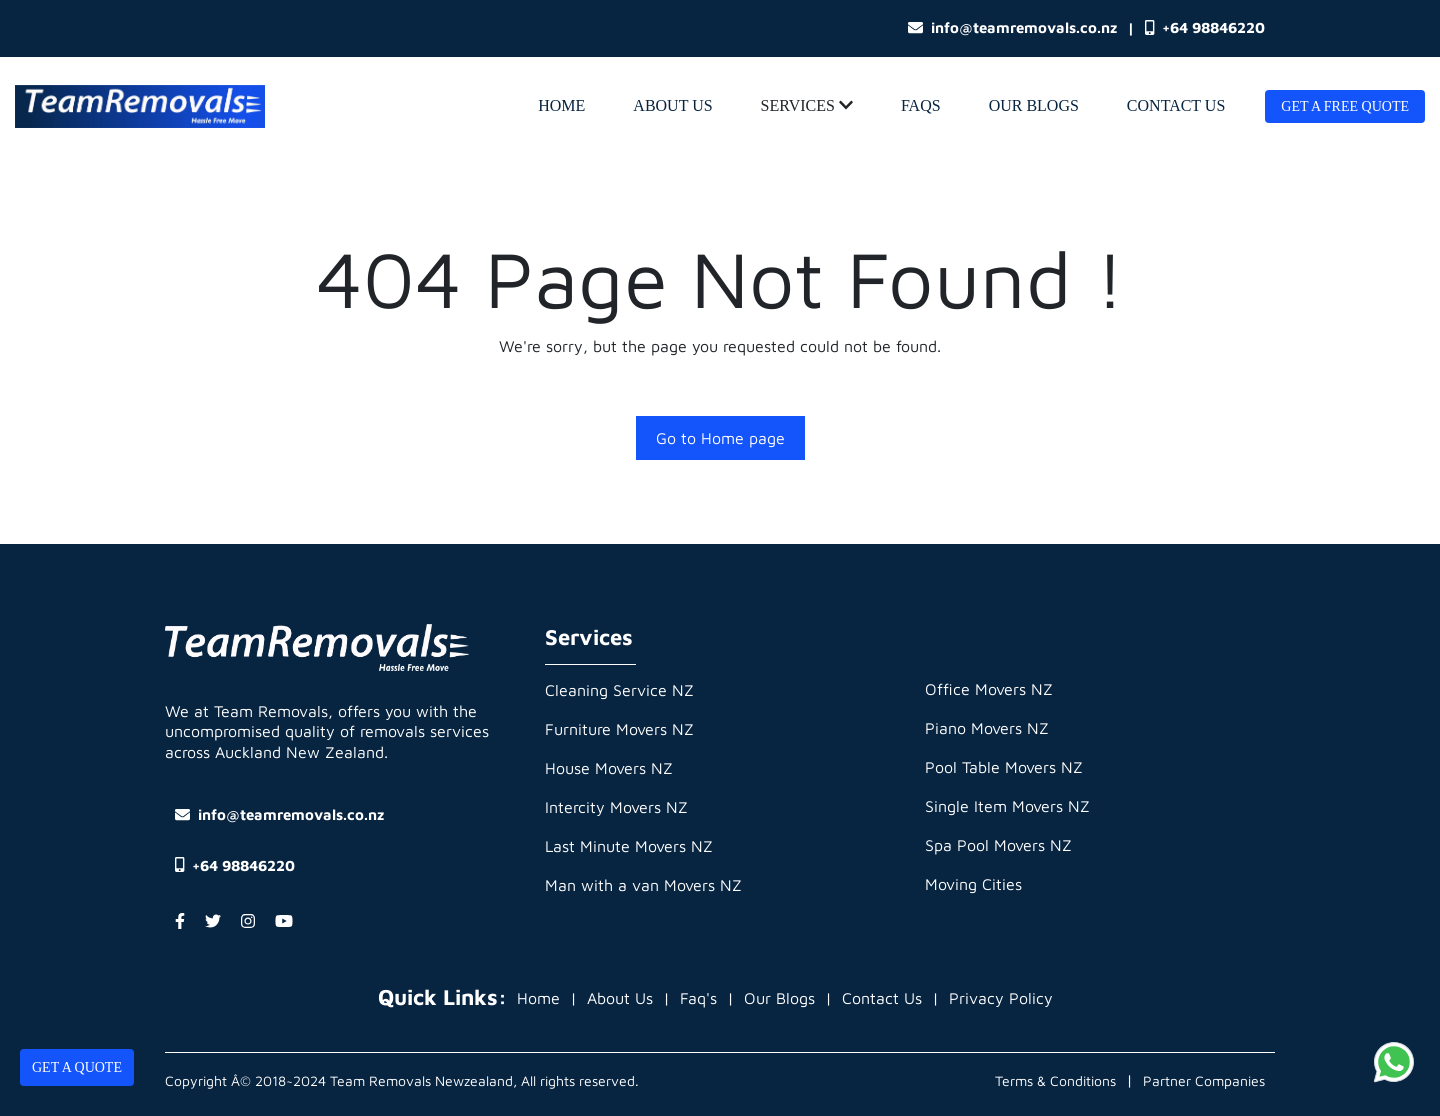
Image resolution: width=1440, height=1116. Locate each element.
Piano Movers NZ (987, 728)
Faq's (698, 998)
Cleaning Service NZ (619, 690)
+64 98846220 (1205, 28)
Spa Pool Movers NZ (998, 845)
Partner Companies (1204, 1080)
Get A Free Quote (1345, 106)
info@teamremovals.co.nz (1012, 27)
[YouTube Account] (284, 921)
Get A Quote (77, 1067)
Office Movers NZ (989, 689)
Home (538, 998)
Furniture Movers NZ (619, 729)
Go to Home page (720, 438)
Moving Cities (973, 884)
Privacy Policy (1001, 998)
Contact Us (1176, 105)
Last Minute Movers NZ (629, 846)
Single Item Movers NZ (1007, 806)
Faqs (921, 105)
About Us (672, 105)
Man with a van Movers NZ (643, 885)
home (561, 105)
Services (807, 105)
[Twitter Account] (213, 921)
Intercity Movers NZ (616, 807)
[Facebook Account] (180, 921)
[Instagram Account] (248, 921)
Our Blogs (1034, 105)
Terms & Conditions (1055, 1080)
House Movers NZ (609, 768)
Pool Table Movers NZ (1004, 767)
